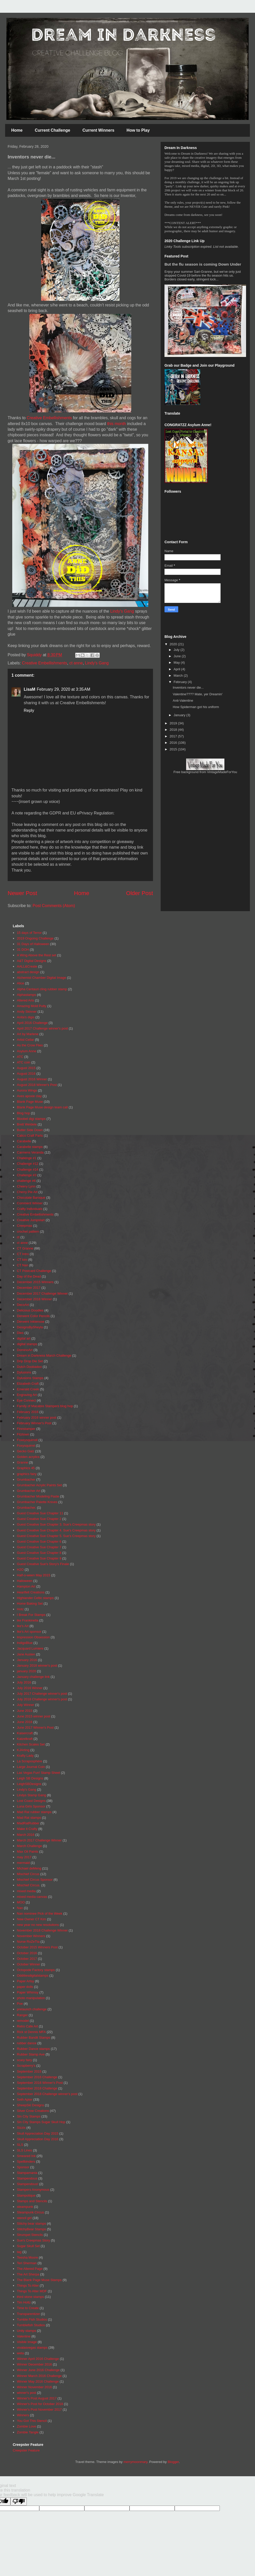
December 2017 (29, 1288)
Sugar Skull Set (28, 2246)
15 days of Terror (29, 933)
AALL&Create (27, 966)
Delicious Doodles (30, 1310)
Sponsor (23, 2167)
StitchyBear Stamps (31, 2229)
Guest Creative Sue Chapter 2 (39, 1519)
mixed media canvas (32, 1897)
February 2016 (28, 1412)
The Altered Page (29, 2269)
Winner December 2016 (34, 2364)
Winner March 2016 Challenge (39, 2376)
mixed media (26, 1891)
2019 (174, 723)
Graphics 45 (26, 1468)
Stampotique (26, 2195)
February (181, 682)
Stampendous (27, 2178)
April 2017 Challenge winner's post (42, 1028)
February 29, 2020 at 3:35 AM (63, 689)
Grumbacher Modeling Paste (38, 1496)
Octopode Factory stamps (36, 1970)
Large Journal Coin (31, 1767)
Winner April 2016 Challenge (38, 2359)
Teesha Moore (27, 2257)
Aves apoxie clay (29, 1096)
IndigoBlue (24, 1643)
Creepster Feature (26, 2450)
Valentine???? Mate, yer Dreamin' (197, 694)
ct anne (76, 663)
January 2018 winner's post (37, 1665)
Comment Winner (30, 1203)
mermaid (23, 1863)
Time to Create (28, 2308)
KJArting (23, 1750)
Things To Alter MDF (32, 2291)
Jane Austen (26, 1654)
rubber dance (26, 2043)
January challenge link (33, 1677)
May (177, 662)
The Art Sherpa (28, 2274)
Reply (29, 710)
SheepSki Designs (30, 2105)
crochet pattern (28, 1231)
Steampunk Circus (30, 2212)
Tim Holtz (24, 2302)
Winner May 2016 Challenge (38, 2381)
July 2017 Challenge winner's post (42, 1693)
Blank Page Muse (30, 1102)
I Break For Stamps (31, 1615)
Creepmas (24, 1226)
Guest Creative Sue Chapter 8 (39, 1553)
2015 (174, 749)
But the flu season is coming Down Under (202, 264)
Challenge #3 (26, 1175)
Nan (20, 1908)
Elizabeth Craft (28, 1383)
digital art (23, 1338)
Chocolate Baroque (31, 1197)
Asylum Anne (26, 1051)
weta (20, 2353)
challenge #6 (26, 1181)
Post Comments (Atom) (54, 905)
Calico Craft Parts (30, 1135)
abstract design (28, 972)
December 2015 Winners (35, 1282)
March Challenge (29, 1846)
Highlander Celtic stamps (35, 1598)
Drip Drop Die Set (30, 1361)
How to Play (138, 130)
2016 (174, 743)
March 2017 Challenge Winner (39, 1840)
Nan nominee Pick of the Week (39, 1913)
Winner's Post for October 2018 (40, 2404)
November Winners (31, 1936)
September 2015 (29, 2071)
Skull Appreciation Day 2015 (37, 2133)
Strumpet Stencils (30, 2235)
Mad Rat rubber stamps (34, 1812)
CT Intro (23, 1254)
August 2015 (26, 1068)
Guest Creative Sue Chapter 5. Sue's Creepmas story (56, 1536)
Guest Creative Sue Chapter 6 (39, 1541)
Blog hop (23, 1113)
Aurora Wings (27, 1090)
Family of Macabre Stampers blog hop (45, 1406)
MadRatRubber (28, 1823)
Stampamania (27, 2173)
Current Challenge (52, 130)
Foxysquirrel (26, 1445)
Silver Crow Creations (33, 2111)
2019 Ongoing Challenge (35, 938)
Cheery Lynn (26, 1186)
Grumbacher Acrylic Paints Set (39, 1485)
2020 (174, 644)
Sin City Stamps (28, 2116)
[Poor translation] (18, 2501)
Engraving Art (27, 1395)
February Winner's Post (34, 1423)
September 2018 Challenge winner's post (47, 2094)
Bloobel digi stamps (31, 1119)
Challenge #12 (27, 1164)
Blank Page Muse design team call (42, 1107)
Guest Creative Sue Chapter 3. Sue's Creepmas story (56, 1524)
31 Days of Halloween (33, 944)
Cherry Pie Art (27, 1192)
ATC (20, 1057)
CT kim (22, 1259)
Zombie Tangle (28, 2432)
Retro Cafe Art (27, 2026)
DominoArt (24, 1350)
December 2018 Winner (34, 1299)
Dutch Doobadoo (29, 1367)
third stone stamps (30, 2297)
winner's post (26, 2393)
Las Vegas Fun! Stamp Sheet (38, 1773)
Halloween (24, 1581)
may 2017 (24, 1857)
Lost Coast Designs (31, 1801)
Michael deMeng (29, 1868)
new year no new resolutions (38, 1925)
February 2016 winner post (36, 1417)
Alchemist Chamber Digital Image (41, 978)
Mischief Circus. (28, 1885)
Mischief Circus (28, 1874)
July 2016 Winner (29, 1688)
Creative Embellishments (49, 418)
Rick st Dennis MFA (31, 2032)
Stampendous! (27, 2184)
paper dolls (25, 1987)
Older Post (139, 893)
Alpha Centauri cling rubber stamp (42, 989)
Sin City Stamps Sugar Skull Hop (41, 2122)
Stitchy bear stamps (31, 2223)
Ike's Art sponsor (29, 1631)
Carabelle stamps (30, 1147)
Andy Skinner (26, 1011)
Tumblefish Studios (31, 2325)
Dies (20, 1333)
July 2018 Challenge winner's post (42, 1699)
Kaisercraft (25, 1733)
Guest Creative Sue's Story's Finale (43, 1564)
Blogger (173, 2462)
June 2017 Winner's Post (35, 1727)
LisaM (29, 689)
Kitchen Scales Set (31, 1744)
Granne (22, 1462)
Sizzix (21, 2127)
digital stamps (27, 1344)
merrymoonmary (135, 2462)
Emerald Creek (28, 1389)
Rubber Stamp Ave (31, 2054)
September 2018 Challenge (37, 2088)
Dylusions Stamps (30, 1378)
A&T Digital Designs (31, 961)
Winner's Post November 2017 (39, 2409)
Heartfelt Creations (30, 1592)
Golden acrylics (28, 1457)
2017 (174, 736)
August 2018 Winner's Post (37, 1085)
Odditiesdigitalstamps (32, 1975)
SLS (20, 2145)
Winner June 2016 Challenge (38, 2370)
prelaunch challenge (31, 2009)
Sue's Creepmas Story (33, 2240)
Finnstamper (26, 1429)
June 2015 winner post (33, 1716)
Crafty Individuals (29, 1209)
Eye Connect (26, 1400)
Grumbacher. (26, 1507)
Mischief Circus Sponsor (35, 1879)
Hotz (20, 1609)
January (180, 715)
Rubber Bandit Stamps (33, 2037)
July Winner (25, 1705)
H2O (20, 1569)
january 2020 (26, 1671)
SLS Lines (24, 2150)
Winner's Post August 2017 (37, 2398)
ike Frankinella (27, 1620)
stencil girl (24, 2218)
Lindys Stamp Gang (31, 1795)
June (178, 656)
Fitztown (23, 1434)
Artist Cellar (25, 1040)
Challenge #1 (26, 1158)
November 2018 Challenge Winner (42, 1930)
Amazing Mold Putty (31, 1006)
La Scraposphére (29, 1761)
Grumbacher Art (28, 1491)
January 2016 (27, 1660)
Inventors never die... (188, 687)
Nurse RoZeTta (28, 1941)
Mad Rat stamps (29, 1817)
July (177, 650)
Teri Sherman (26, 2263)
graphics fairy (26, 1474)
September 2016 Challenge (37, 2077)
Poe (20, 2003)
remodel (23, 2021)
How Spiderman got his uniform (196, 707)
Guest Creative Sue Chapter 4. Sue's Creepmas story (56, 1530)
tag (19, 2252)
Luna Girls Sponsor (31, 1806)
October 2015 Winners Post (37, 1947)
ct (18, 1237)
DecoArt (23, 1305)
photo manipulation (31, 1998)
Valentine (23, 2336)
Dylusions (24, 1372)
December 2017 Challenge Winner (42, 1293)
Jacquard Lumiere (30, 1648)
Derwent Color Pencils (33, 1316)
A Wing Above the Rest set (36, 955)
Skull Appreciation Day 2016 (37, 2139)
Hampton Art (26, 1586)
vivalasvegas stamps (32, 2347)
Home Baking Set (30, 1603)
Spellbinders (26, 2161)
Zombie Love (26, 2426)
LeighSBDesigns (29, 1784)
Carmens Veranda (30, 1152)
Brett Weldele (27, 1124)
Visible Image (27, 2342)
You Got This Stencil (32, 2421)
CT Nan (22, 1265)
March (179, 675)
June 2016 (24, 1722)
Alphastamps (26, 995)
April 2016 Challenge (32, 1023)
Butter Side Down (30, 1130)
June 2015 (24, 1711)
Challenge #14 (27, 1169)
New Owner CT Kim (31, 1919)
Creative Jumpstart (31, 1220)
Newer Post (22, 893)
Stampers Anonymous (33, 2189)
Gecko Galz (25, 1451)
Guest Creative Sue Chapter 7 (39, 1547)
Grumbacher (26, 1479)
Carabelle (24, 1141)
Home (16, 130)
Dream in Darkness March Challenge (44, 1355)
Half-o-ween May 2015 (33, 1575)
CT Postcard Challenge (34, 1271)
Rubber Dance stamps (33, 2049)
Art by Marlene (28, 1034)
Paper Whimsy (28, 1992)
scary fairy (24, 2060)
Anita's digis (25, 1017)
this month (116, 424)
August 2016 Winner (32, 1079)
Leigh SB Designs (30, 1778)
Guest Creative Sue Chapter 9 (39, 1558)
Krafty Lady (25, 1755)
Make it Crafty (27, 1829)
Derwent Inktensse (30, 1321)
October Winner (28, 1964)
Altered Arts (25, 1000)
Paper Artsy (25, 1981)
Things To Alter (28, 2285)
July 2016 (24, 1682)
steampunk (25, 2207)
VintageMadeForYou (221, 772)
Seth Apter (24, 2099)
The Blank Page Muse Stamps (39, 2280)
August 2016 (26, 1073)
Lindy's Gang (122, 611)
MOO (21, 1902)
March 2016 (25, 1835)
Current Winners (98, 130)
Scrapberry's (26, 2065)
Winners (23, 2415)
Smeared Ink (26, 2156)
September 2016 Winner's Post (40, 2083)
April (177, 669)
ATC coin (23, 1062)
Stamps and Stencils (32, 2201)
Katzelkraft (24, 1739)
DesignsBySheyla (30, 1327)
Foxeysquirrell (27, 1440)
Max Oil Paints (27, 1851)
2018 (174, 730)
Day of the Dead (29, 1276)
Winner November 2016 (34, 2387)
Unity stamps (26, 2331)
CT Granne (25, 1248)
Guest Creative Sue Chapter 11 (40, 1513)
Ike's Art (23, 1626)
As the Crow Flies (30, 1045)
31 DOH (23, 949)
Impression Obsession (33, 1637)
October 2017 (27, 1959)
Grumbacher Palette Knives (37, 1502)
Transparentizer (28, 2314)
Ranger (22, 2015)
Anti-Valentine (183, 700)
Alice (20, 983)
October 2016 (27, 1953)
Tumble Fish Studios (32, 2319)
